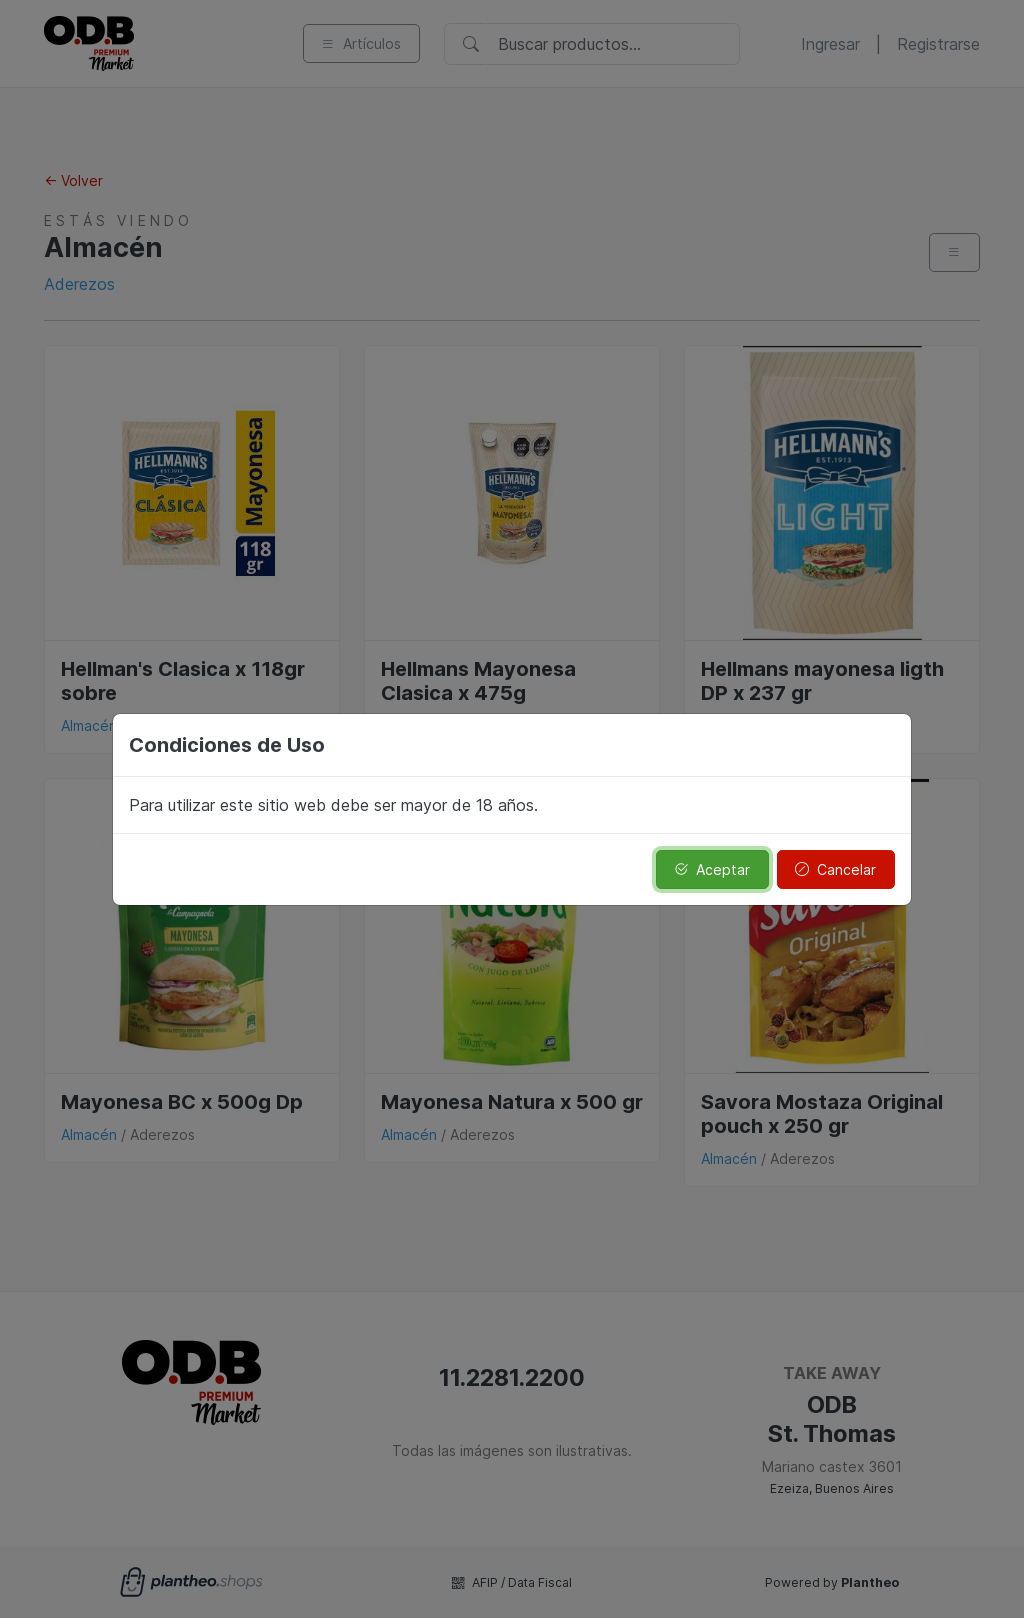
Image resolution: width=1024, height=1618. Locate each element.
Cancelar (835, 869)
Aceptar (712, 869)
